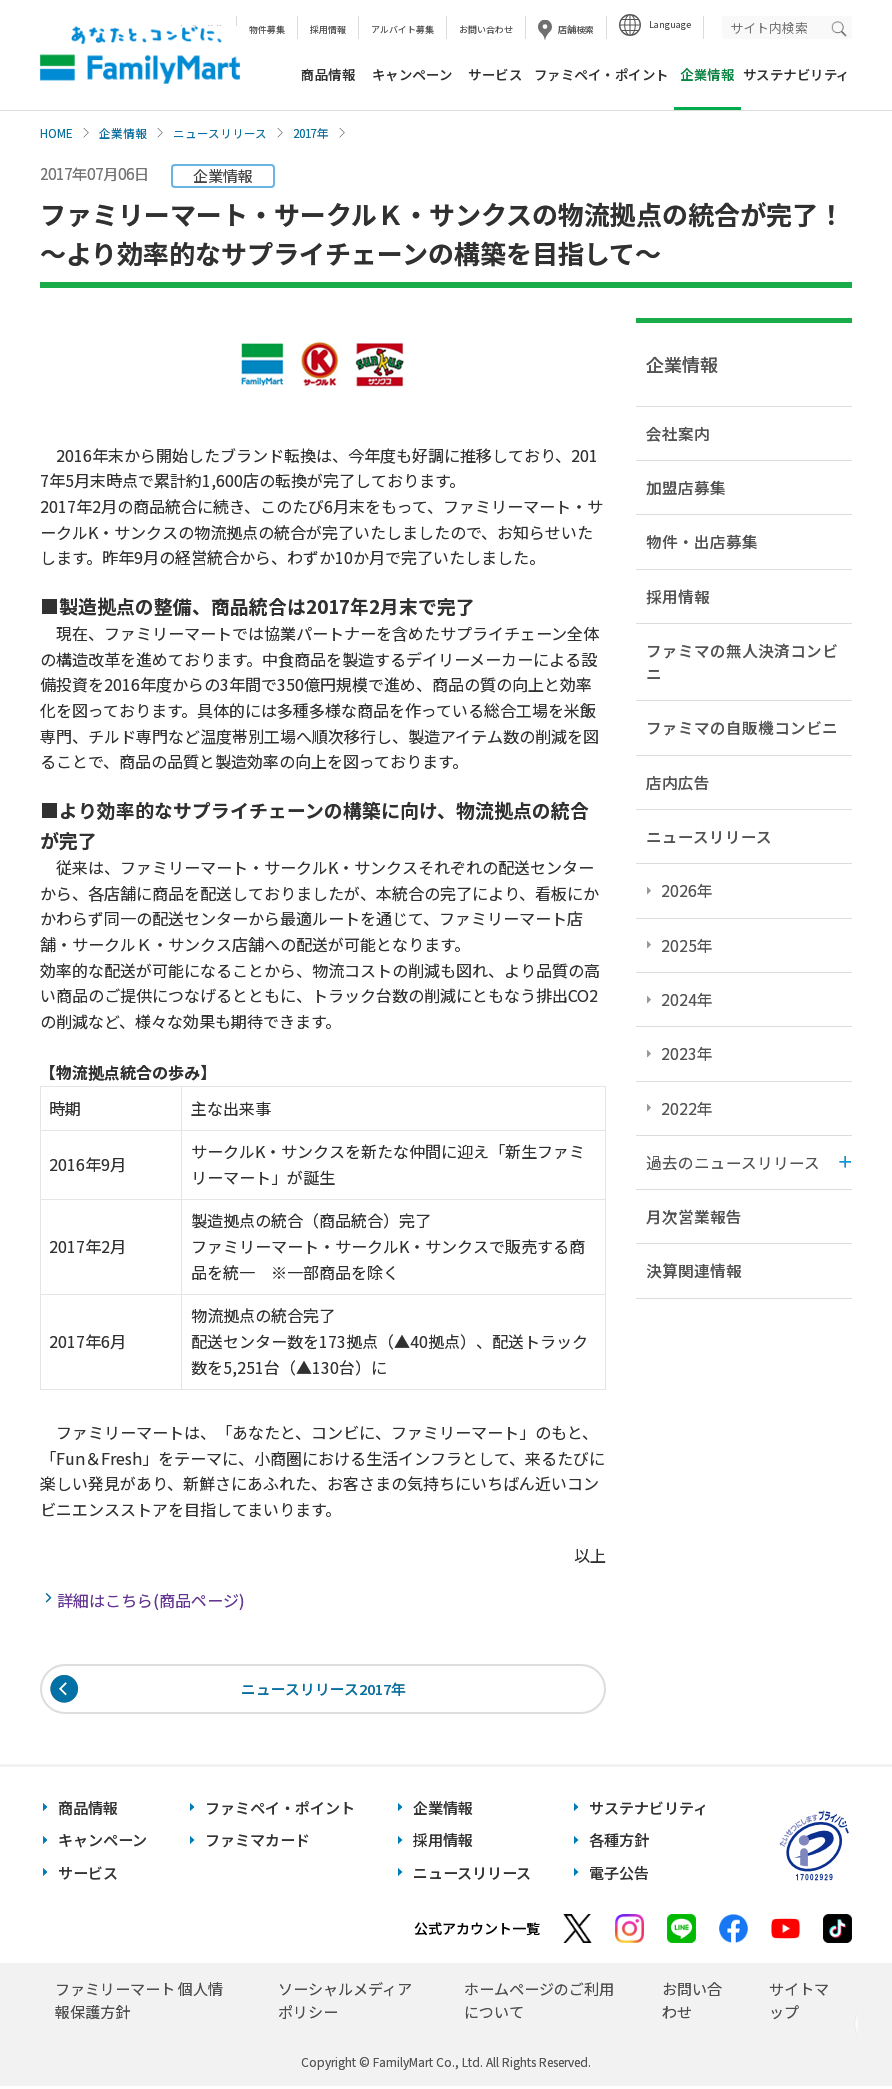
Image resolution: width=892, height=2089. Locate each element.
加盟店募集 (686, 487)
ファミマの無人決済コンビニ (742, 661)
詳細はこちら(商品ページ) (153, 1600)
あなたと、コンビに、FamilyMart (140, 55)
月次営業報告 (694, 1216)
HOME (56, 133)
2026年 (687, 890)
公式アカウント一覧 (477, 1931)
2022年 (687, 1108)
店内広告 (678, 782)
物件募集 (267, 29)
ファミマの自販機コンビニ (742, 727)
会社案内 (678, 433)
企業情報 (123, 133)
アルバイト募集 (402, 29)
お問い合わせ (486, 29)
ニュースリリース (220, 133)
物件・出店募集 (702, 541)
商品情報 (328, 74)
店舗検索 (576, 29)
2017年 (311, 133)
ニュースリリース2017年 (323, 1689)
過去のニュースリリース (733, 1162)
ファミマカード (257, 1842)
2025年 (687, 945)
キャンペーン (412, 74)
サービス (495, 74)
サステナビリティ (796, 74)
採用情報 (328, 29)
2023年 (687, 1053)
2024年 (687, 999)
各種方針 (619, 1842)
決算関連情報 (694, 1270)
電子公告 (619, 1874)
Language (670, 24)
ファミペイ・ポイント (601, 74)
